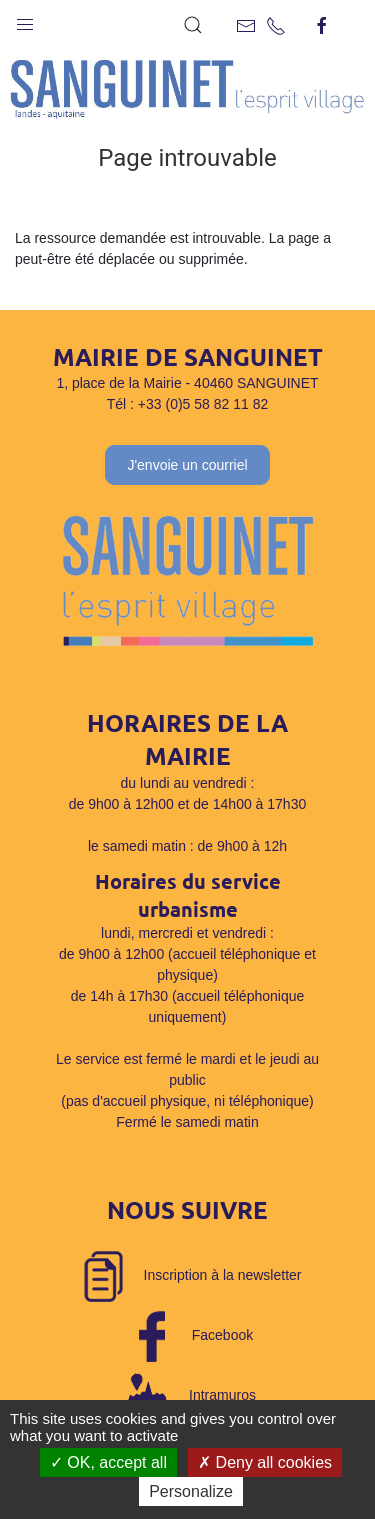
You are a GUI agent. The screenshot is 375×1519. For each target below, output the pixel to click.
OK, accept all (108, 1462)
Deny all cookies (265, 1462)
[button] (25, 20)
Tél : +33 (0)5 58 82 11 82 (188, 404)
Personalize (191, 1491)
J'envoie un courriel (187, 465)
